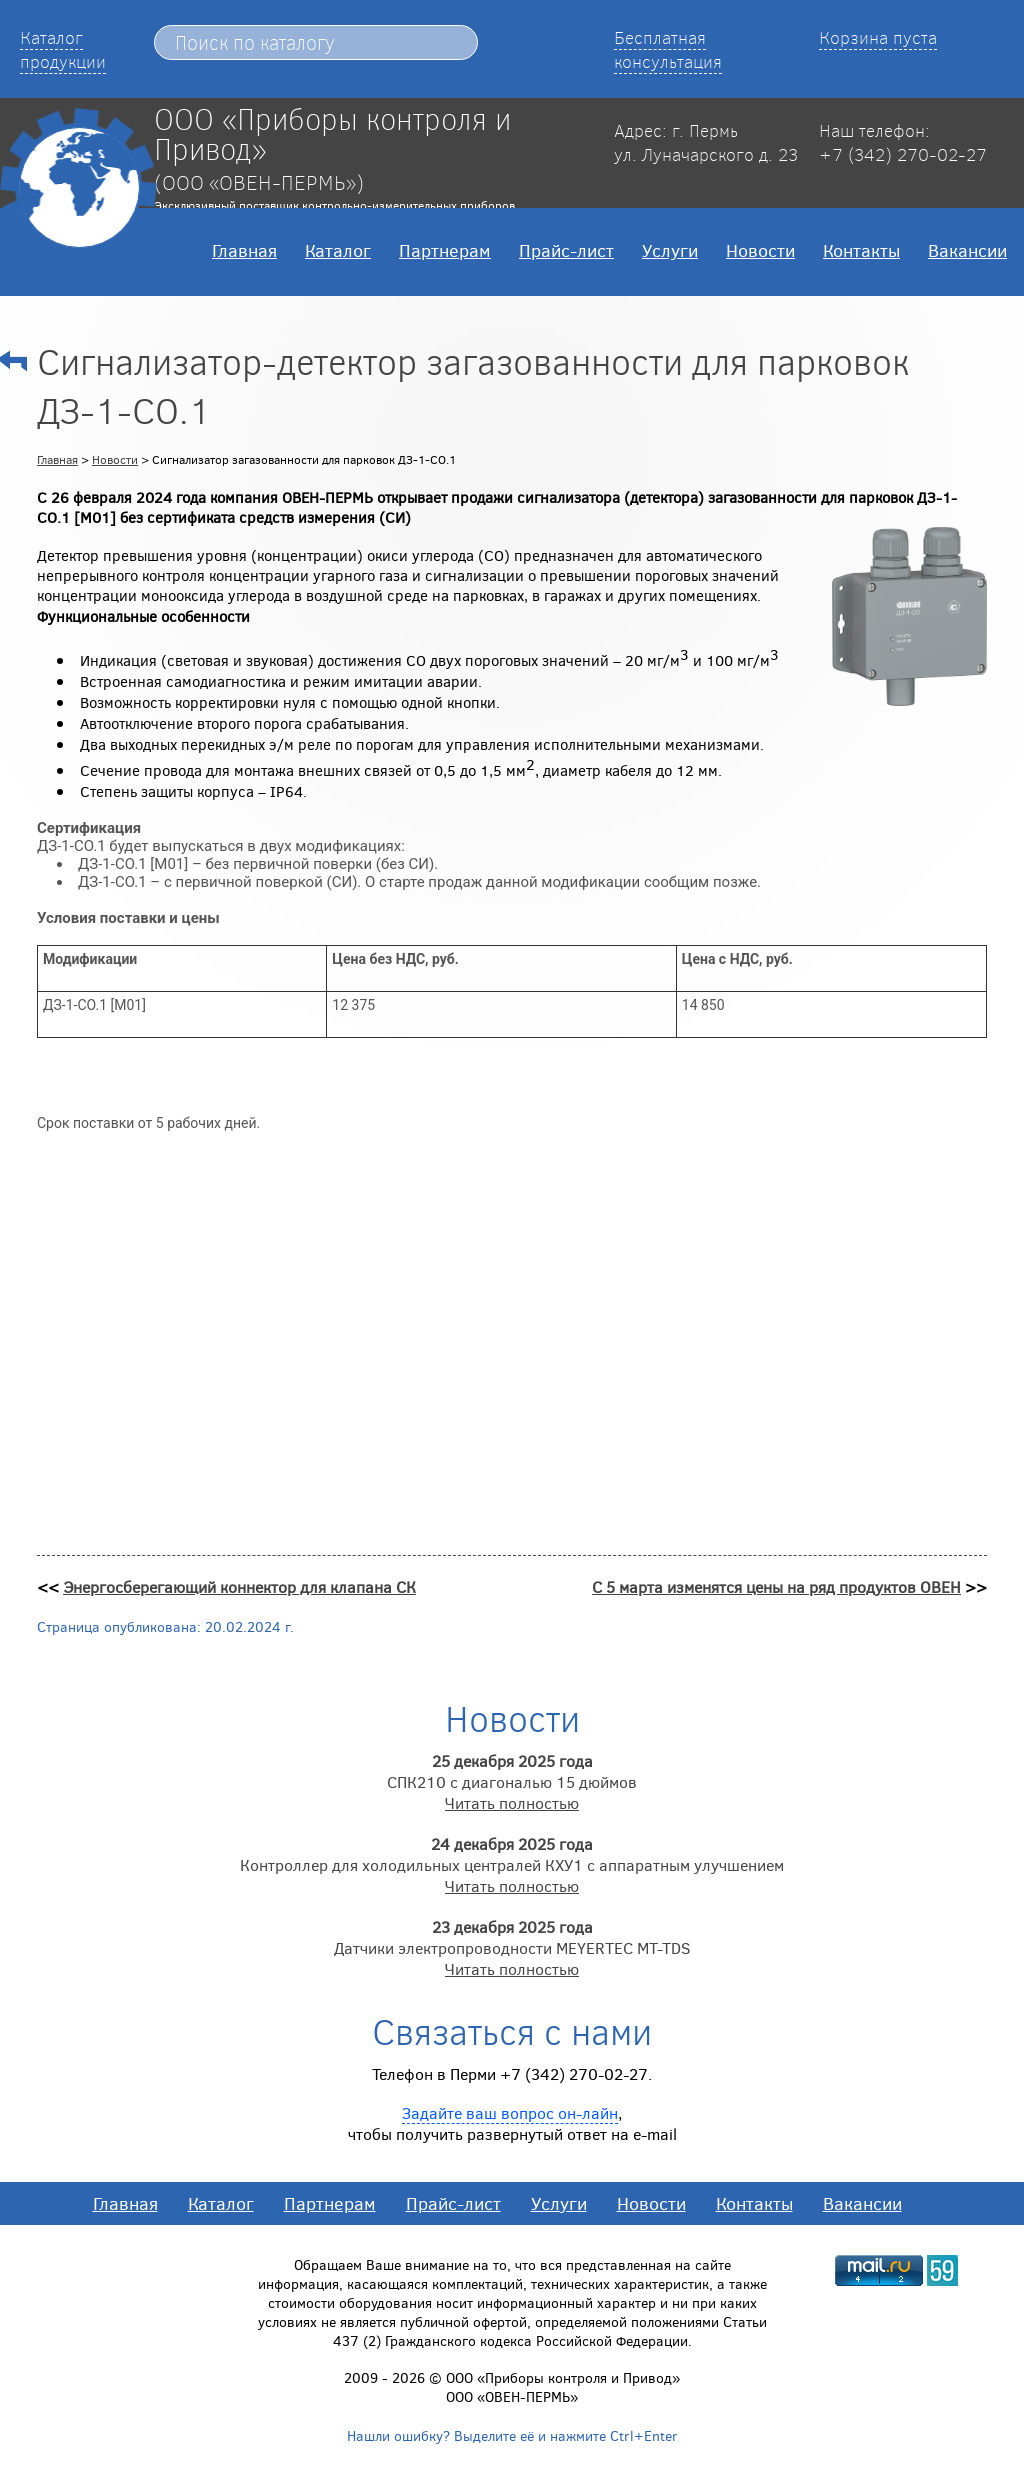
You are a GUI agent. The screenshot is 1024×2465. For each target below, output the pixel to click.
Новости (760, 250)
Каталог (338, 250)
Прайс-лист (566, 250)
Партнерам (445, 250)
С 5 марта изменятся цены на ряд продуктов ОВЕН (776, 1586)
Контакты (861, 250)
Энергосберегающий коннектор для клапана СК (239, 1586)
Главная (244, 250)
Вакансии (967, 250)
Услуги (670, 250)
